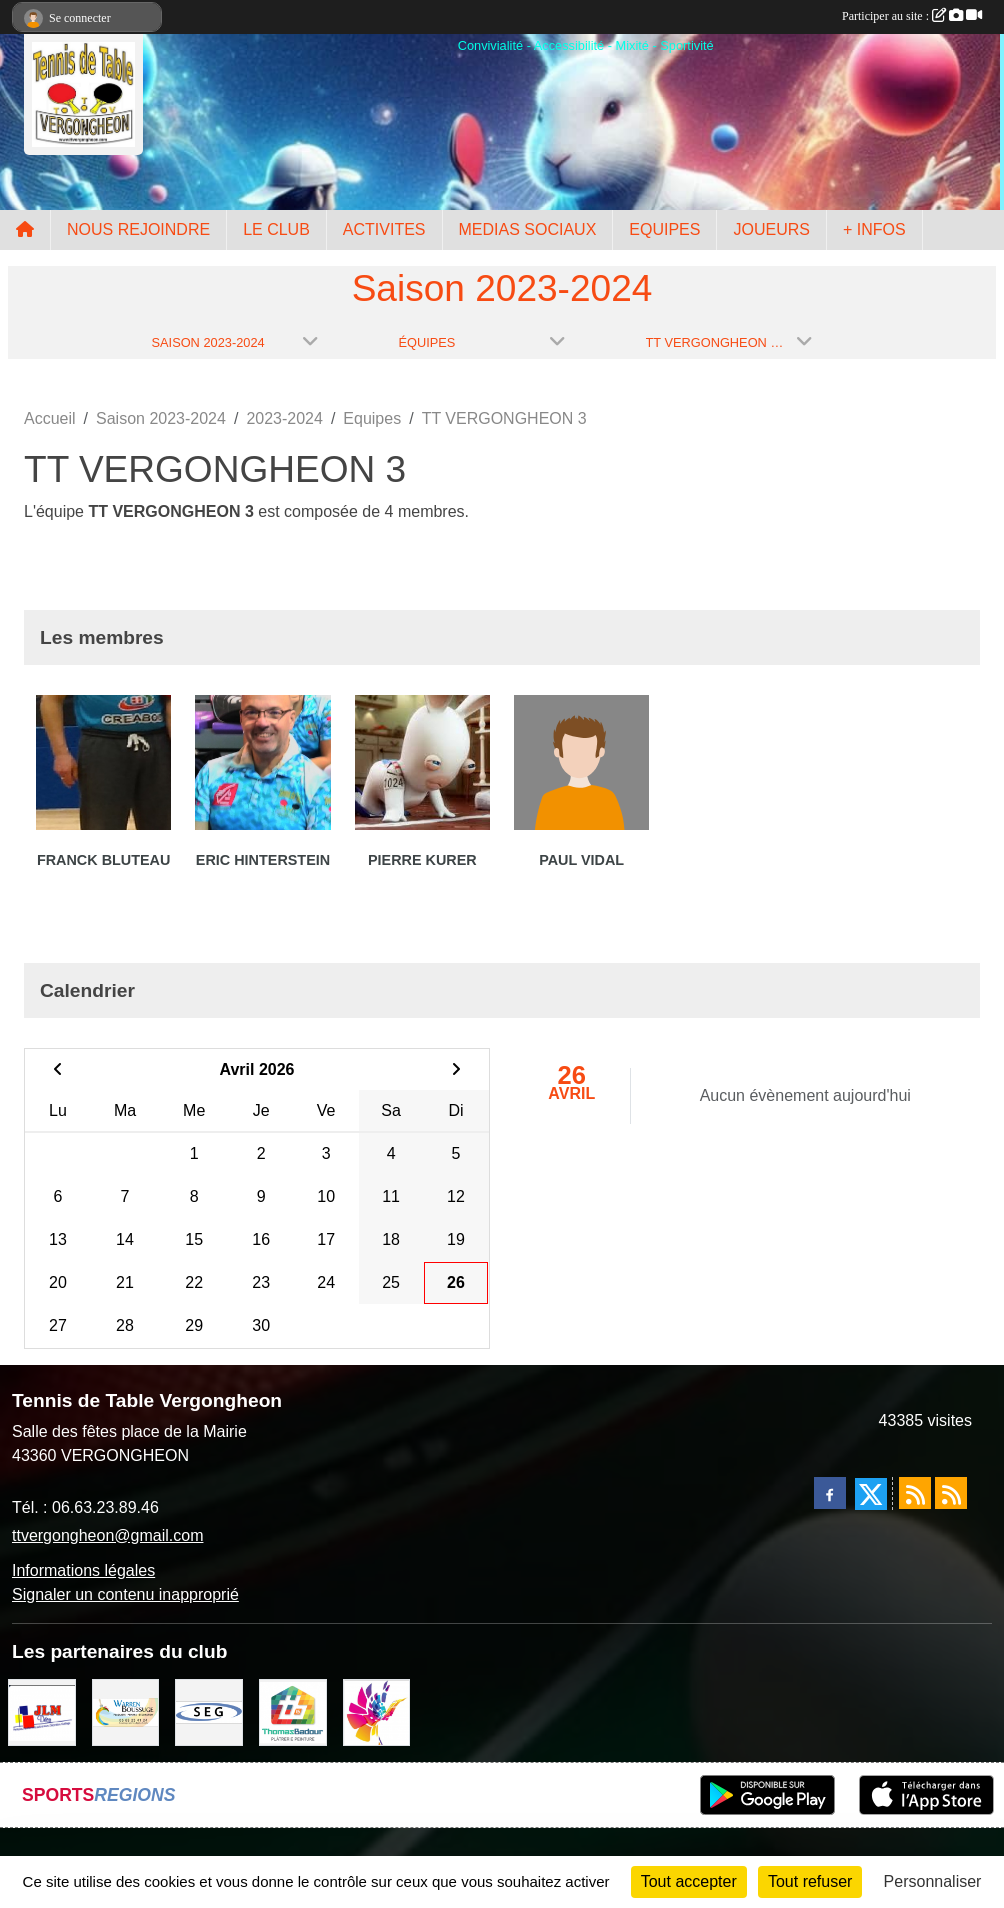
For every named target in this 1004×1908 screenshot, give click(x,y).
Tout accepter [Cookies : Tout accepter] (689, 1881)
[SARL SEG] (209, 1711)
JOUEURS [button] (771, 229)
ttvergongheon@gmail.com (107, 1535)
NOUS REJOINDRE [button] (138, 229)
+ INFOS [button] (874, 229)
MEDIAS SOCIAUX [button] (528, 229)
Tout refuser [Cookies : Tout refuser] (810, 1881)
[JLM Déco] (42, 1711)
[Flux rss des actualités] (915, 1493)
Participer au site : (912, 16)
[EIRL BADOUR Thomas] (293, 1711)
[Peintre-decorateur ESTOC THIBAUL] (377, 1711)
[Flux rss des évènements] (951, 1493)
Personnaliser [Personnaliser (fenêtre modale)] (933, 1881)
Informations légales (83, 1570)
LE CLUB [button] (276, 229)
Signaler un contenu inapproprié (125, 1594)
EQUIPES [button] (664, 229)
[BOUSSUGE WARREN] (126, 1711)
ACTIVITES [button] (384, 229)
